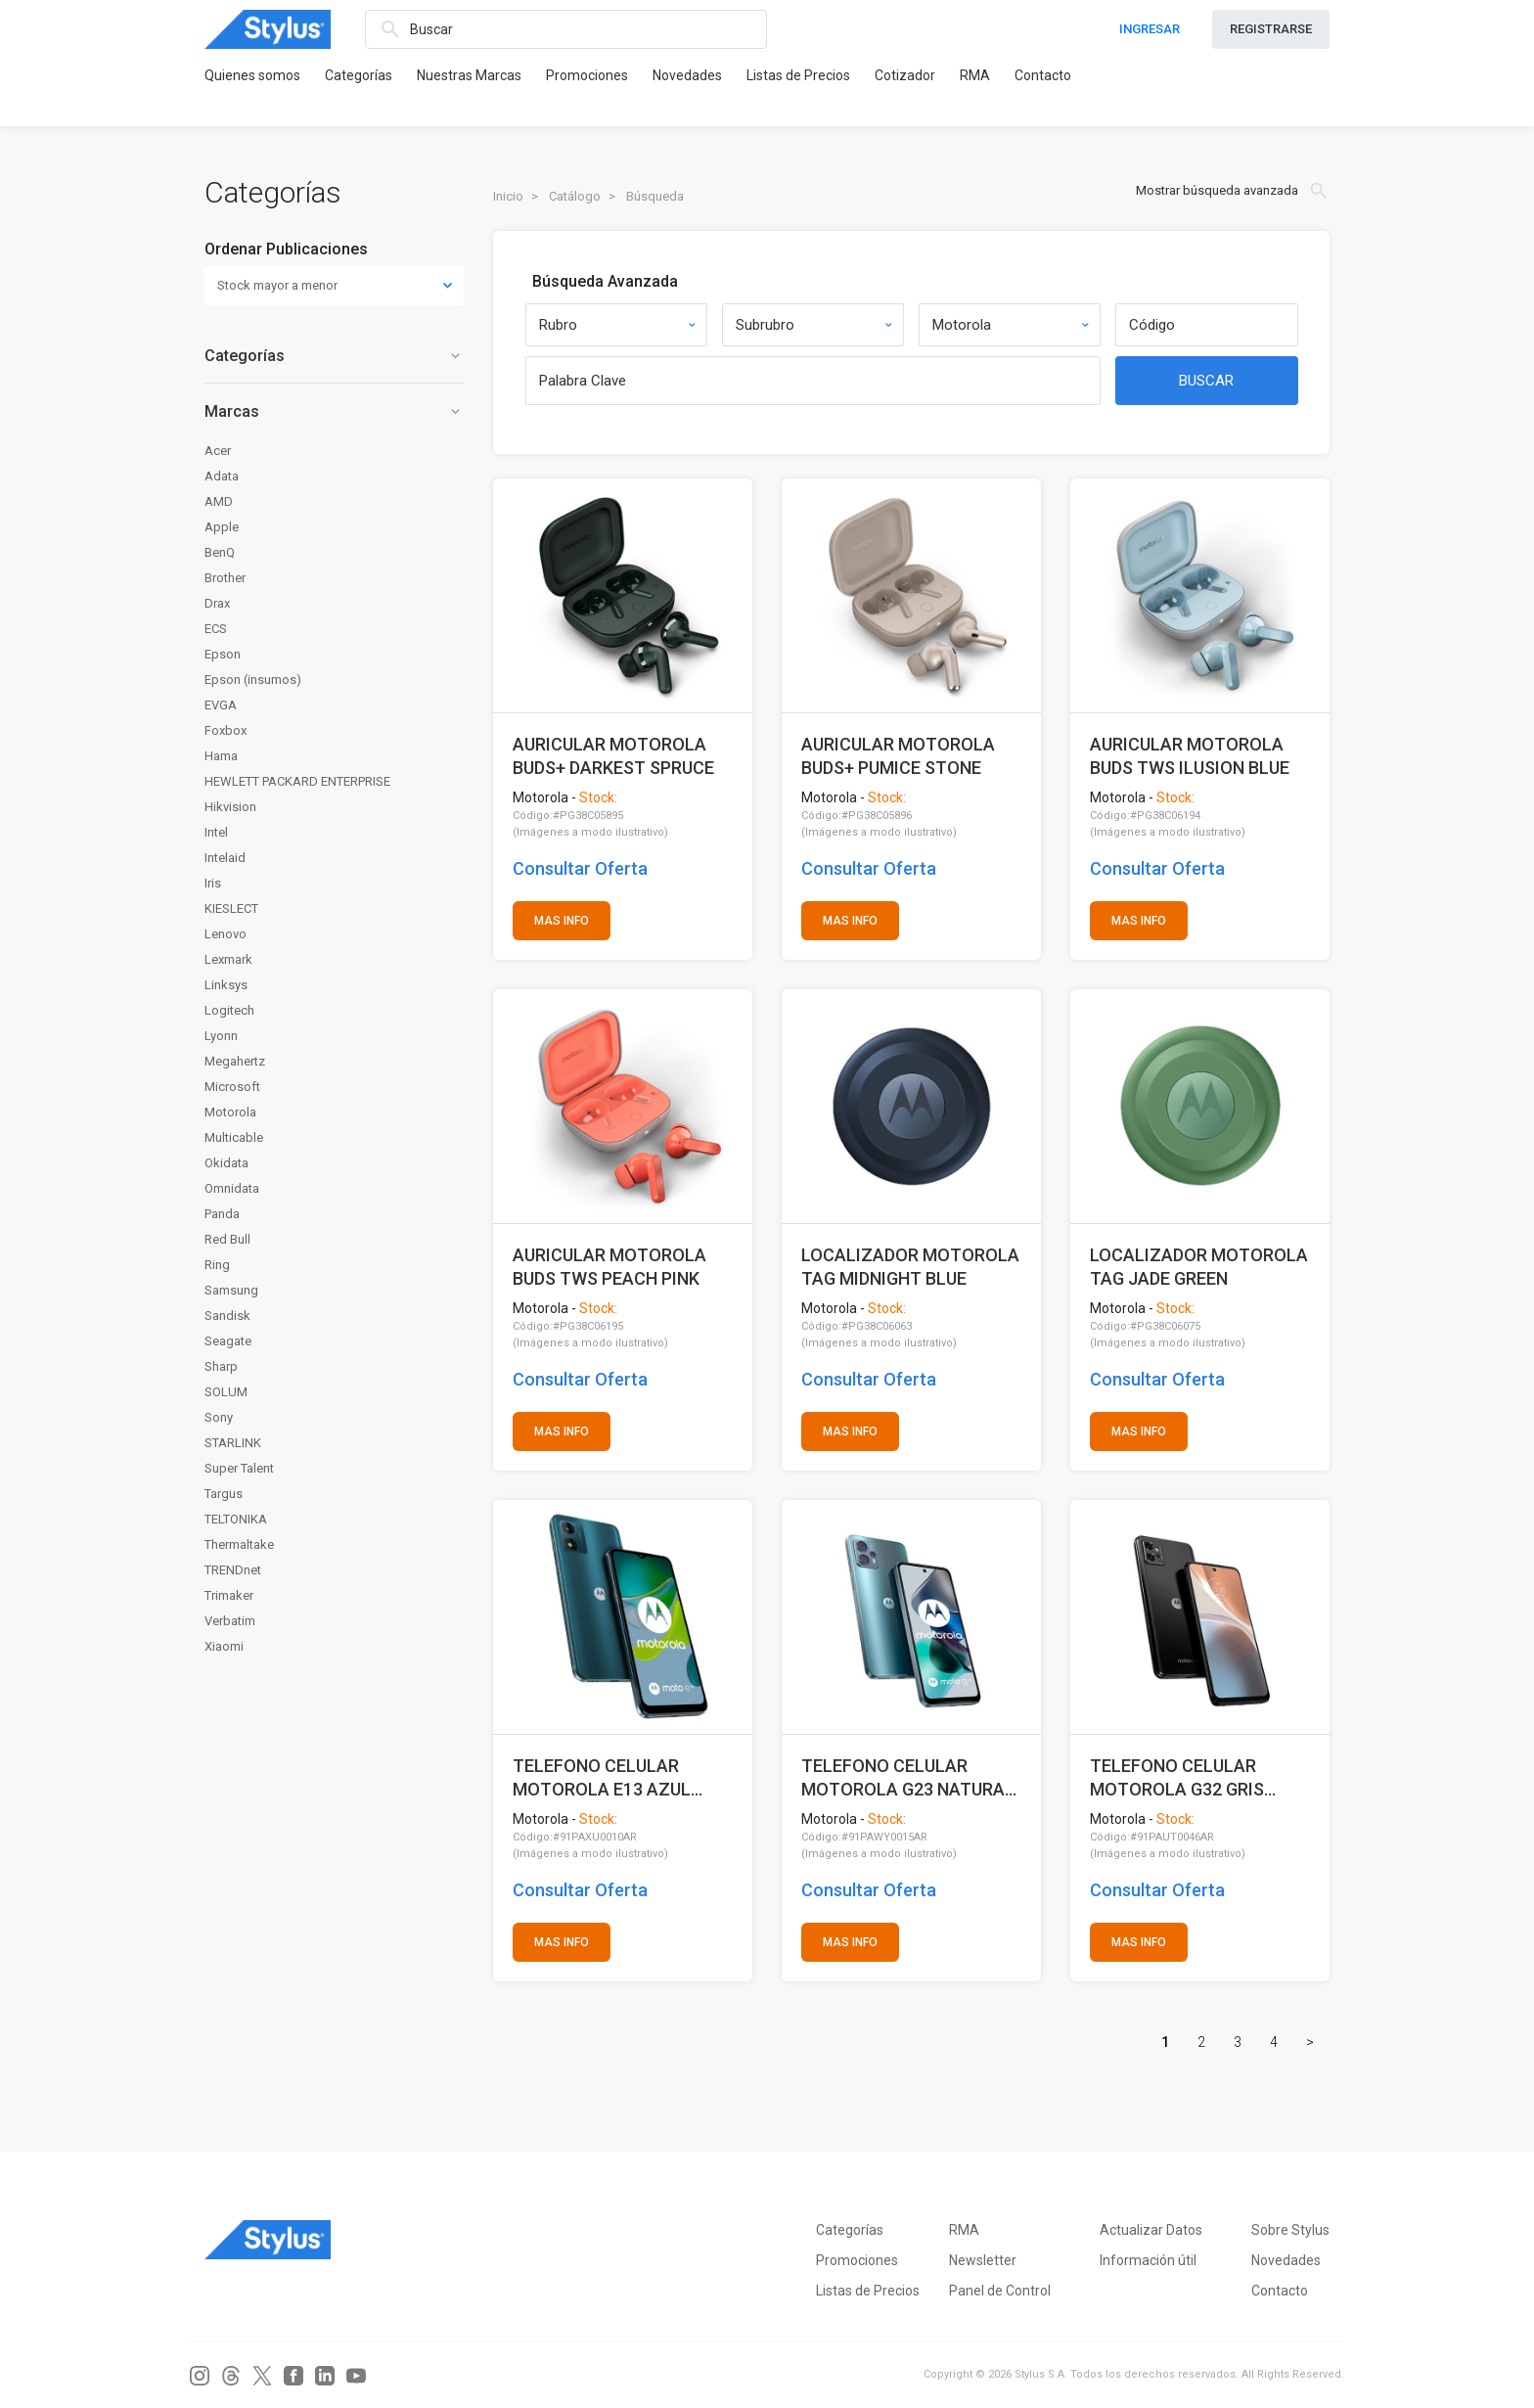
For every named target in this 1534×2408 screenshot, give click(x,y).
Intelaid (225, 857)
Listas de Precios (798, 75)
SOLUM (226, 1392)
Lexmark (228, 959)
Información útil (1148, 2260)
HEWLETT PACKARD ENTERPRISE (297, 781)
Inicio (508, 196)
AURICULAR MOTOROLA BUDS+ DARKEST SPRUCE (613, 756)
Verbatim (229, 1620)
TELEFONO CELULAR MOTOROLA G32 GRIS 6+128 (1177, 1777)
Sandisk (227, 1315)
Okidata (226, 1163)
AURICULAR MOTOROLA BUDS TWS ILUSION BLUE (1189, 756)
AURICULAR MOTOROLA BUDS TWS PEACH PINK (609, 1267)
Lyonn (221, 1035)
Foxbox (225, 730)
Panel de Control (1000, 2290)
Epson (222, 654)
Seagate (227, 1341)
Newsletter (982, 2260)
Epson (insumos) (252, 679)
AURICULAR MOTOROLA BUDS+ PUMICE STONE (898, 756)
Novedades (687, 75)
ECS (215, 628)
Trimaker (228, 1595)
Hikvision (230, 806)
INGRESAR (1149, 29)
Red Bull (227, 1239)
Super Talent (239, 1468)
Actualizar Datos (1151, 2230)
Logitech (229, 1010)
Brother (225, 577)
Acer (217, 450)
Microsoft (232, 1086)
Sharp (221, 1366)
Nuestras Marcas (469, 75)
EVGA (220, 705)
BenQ (219, 552)
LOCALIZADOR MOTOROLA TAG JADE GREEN (1199, 1267)
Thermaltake (239, 1544)
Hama (221, 756)
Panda (222, 1213)
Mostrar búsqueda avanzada (1233, 191)
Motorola (230, 1112)
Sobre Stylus (1290, 2230)
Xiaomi (224, 1646)
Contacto (1043, 75)
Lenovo (225, 934)
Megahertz (234, 1061)
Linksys (226, 984)
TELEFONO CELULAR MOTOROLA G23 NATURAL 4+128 (908, 1777)
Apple (221, 527)
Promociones (587, 75)
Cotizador (905, 75)
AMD (218, 501)
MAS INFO (561, 921)
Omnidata (231, 1188)
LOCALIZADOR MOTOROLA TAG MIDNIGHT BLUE (910, 1267)
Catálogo (575, 196)
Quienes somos (252, 75)
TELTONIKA (235, 1519)
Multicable (233, 1137)
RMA (975, 75)
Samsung (231, 1290)
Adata (221, 476)
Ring (217, 1264)
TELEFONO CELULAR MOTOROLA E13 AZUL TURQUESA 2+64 (602, 1777)
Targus (223, 1493)
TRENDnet (232, 1570)
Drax (217, 603)
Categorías (358, 75)
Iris (212, 883)
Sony (218, 1417)
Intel (216, 832)
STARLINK (232, 1442)
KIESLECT (231, 908)
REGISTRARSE (1271, 29)
